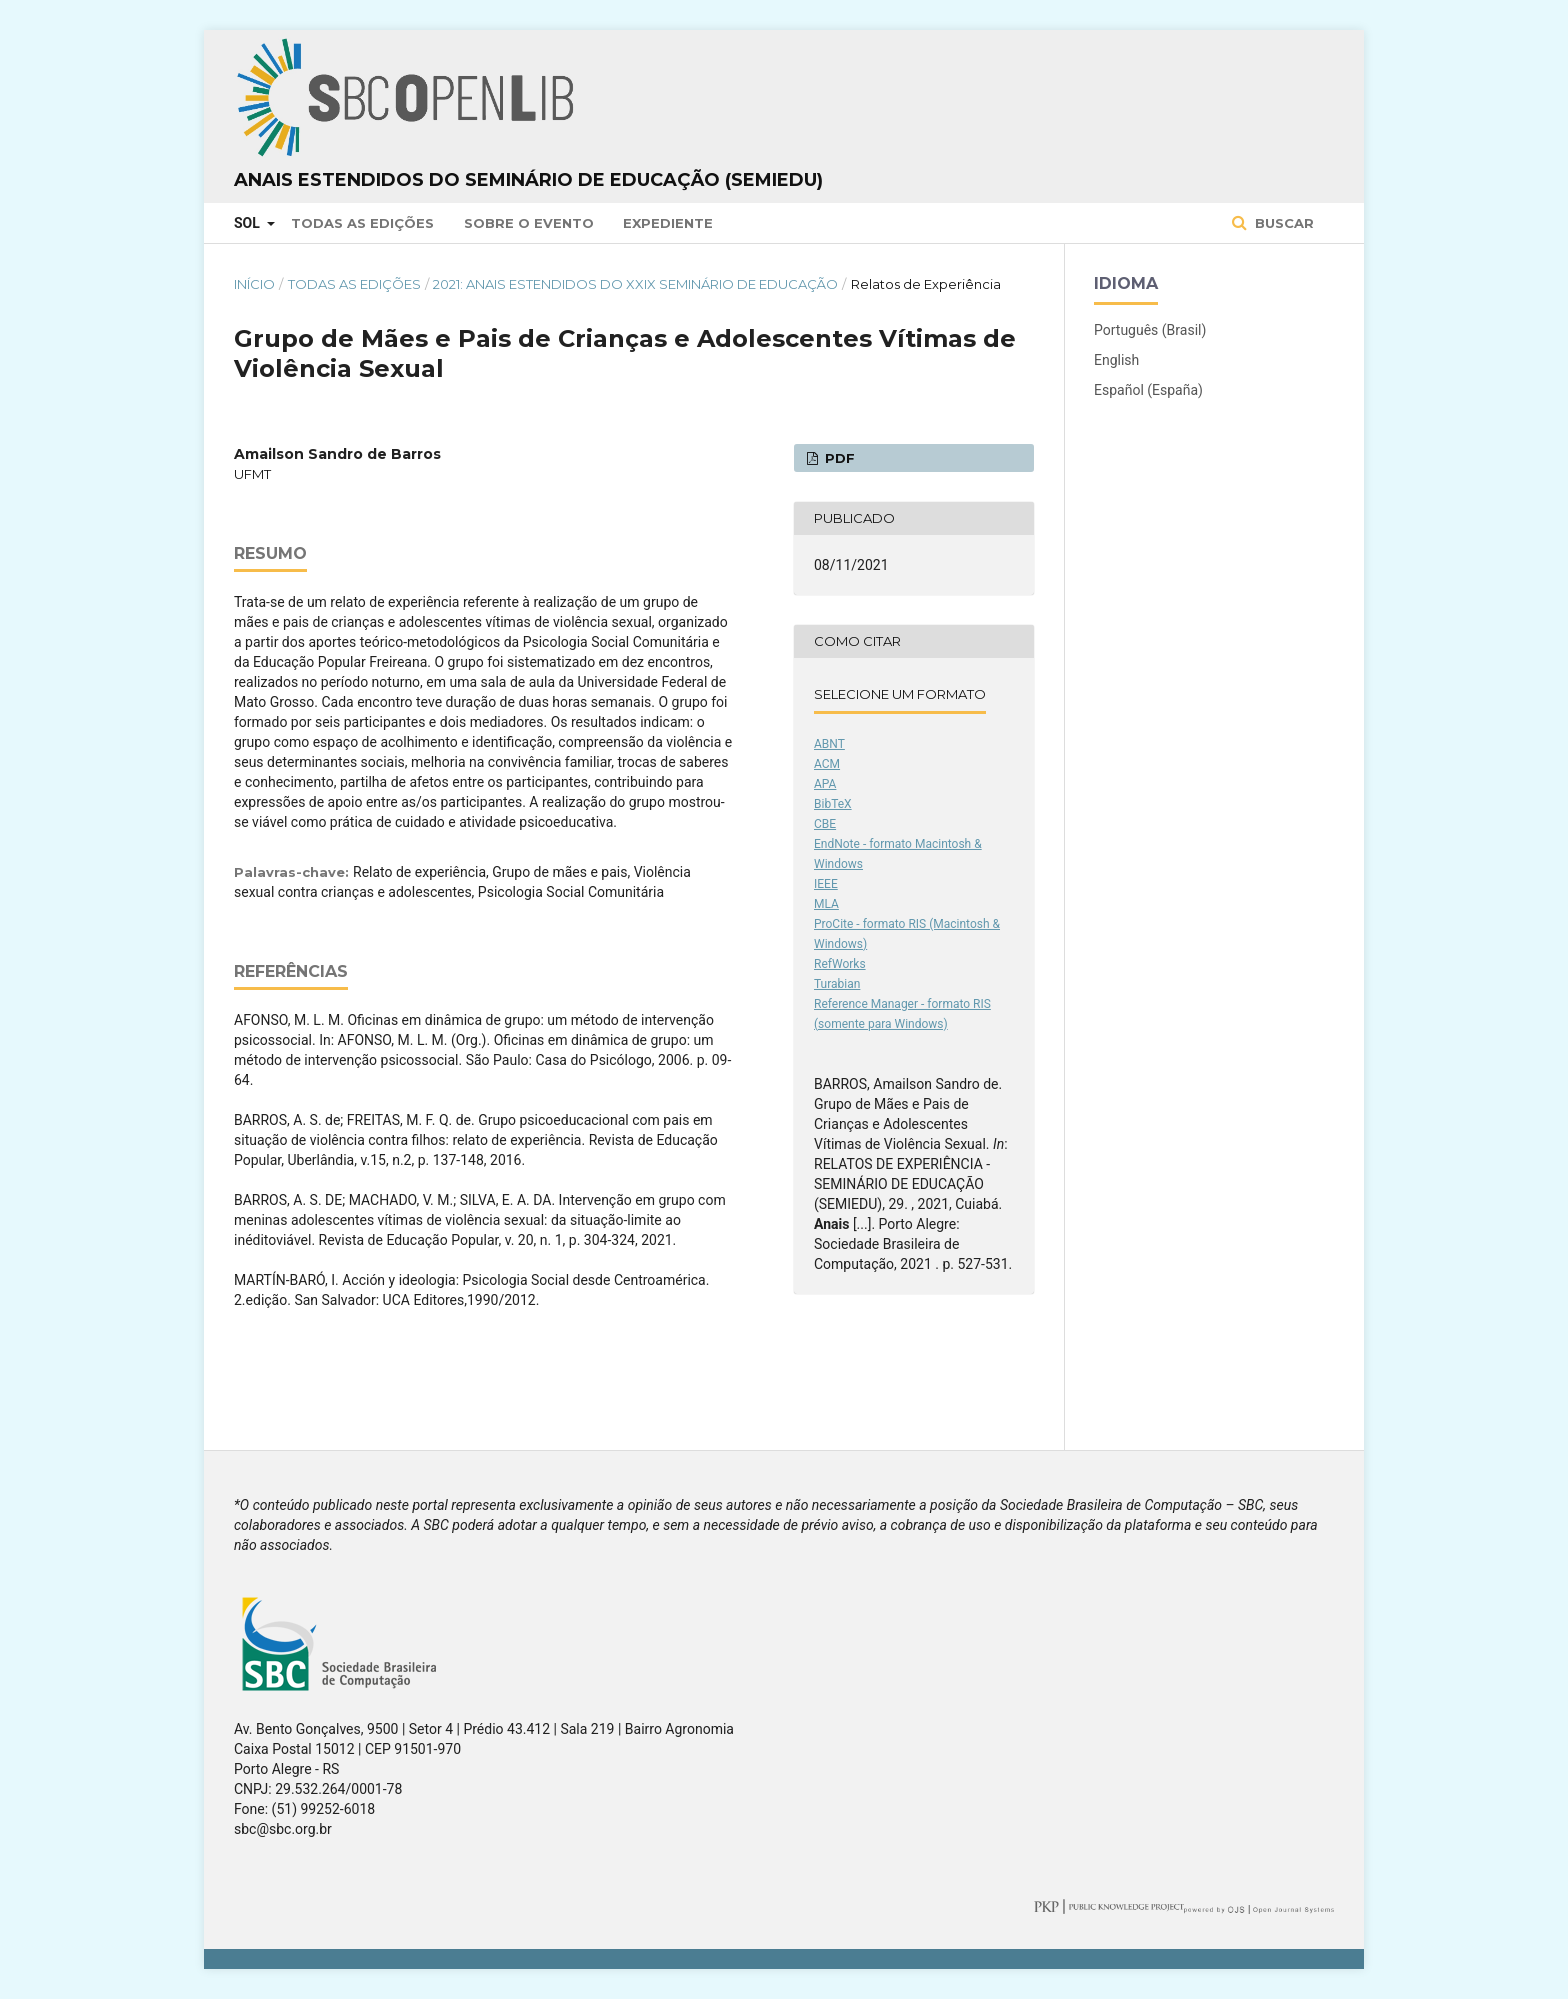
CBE (825, 824)
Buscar (1282, 223)
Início (254, 284)
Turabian (837, 984)
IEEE (826, 884)
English (1116, 360)
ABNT (829, 744)
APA (825, 784)
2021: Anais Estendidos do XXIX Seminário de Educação (635, 284)
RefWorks (840, 964)
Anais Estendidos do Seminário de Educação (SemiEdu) (528, 180)
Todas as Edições (362, 223)
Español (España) (1148, 390)
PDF (838, 458)
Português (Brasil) (1150, 330)
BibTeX (833, 804)
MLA (826, 904)
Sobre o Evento (529, 223)
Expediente (668, 223)
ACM (827, 764)
